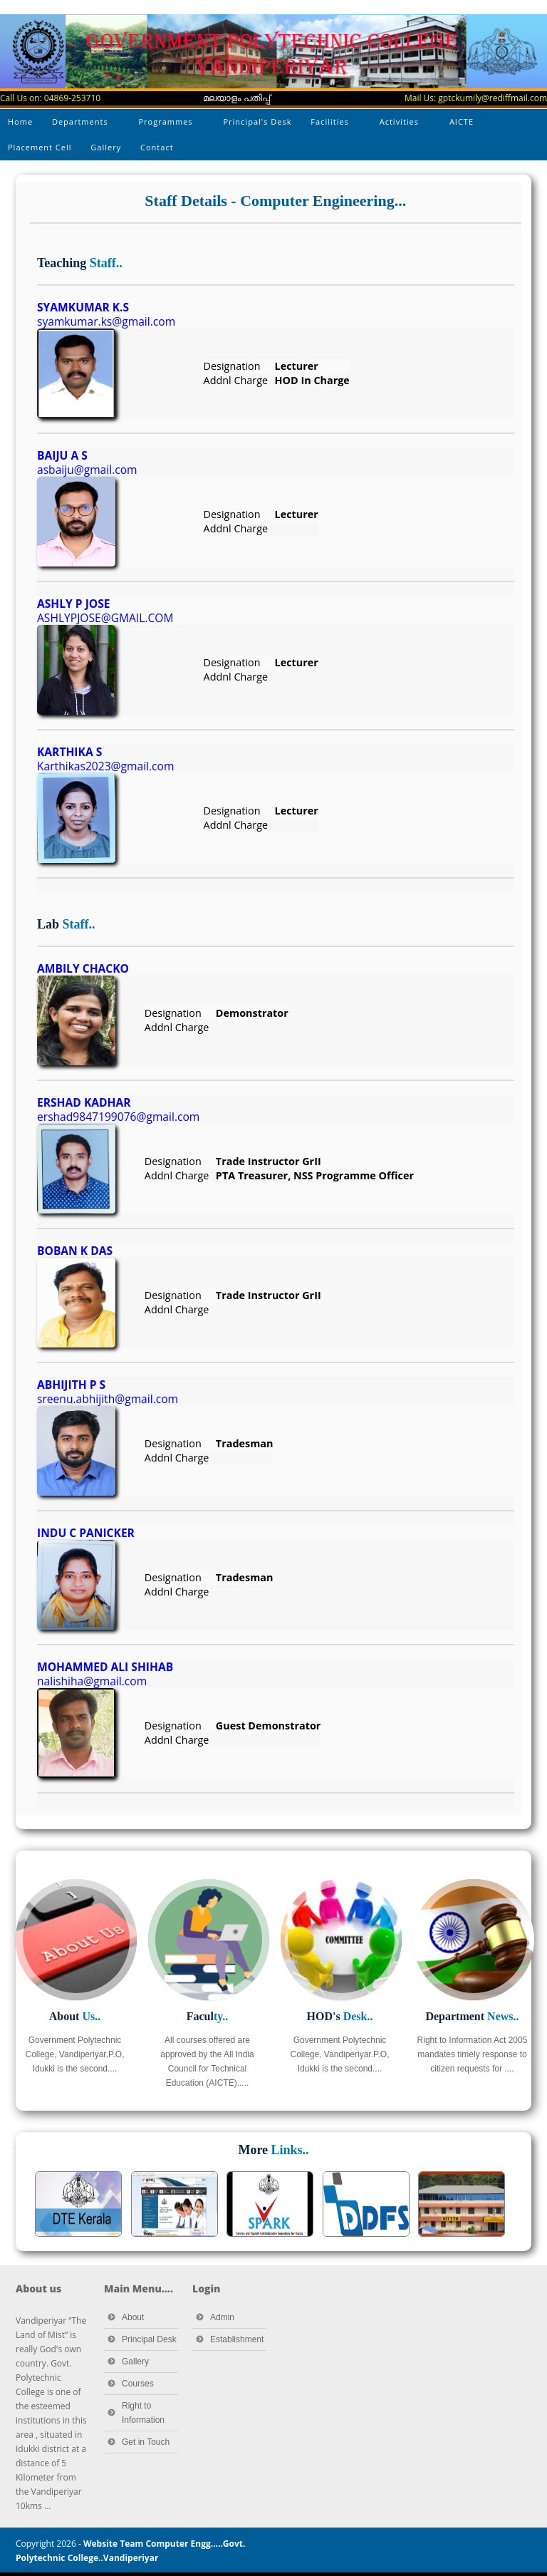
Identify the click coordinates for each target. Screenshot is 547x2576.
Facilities (331, 124)
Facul (208, 2016)
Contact (157, 147)
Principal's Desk (257, 121)
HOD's (340, 2016)
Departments (81, 124)
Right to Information (143, 2413)
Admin (222, 2317)
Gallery (105, 147)
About (74, 2016)
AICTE (462, 124)
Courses (138, 2384)
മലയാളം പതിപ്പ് (236, 98)
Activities (400, 124)
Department (472, 2016)
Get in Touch (146, 2442)
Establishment (237, 2339)
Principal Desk (149, 2339)
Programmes (167, 124)
